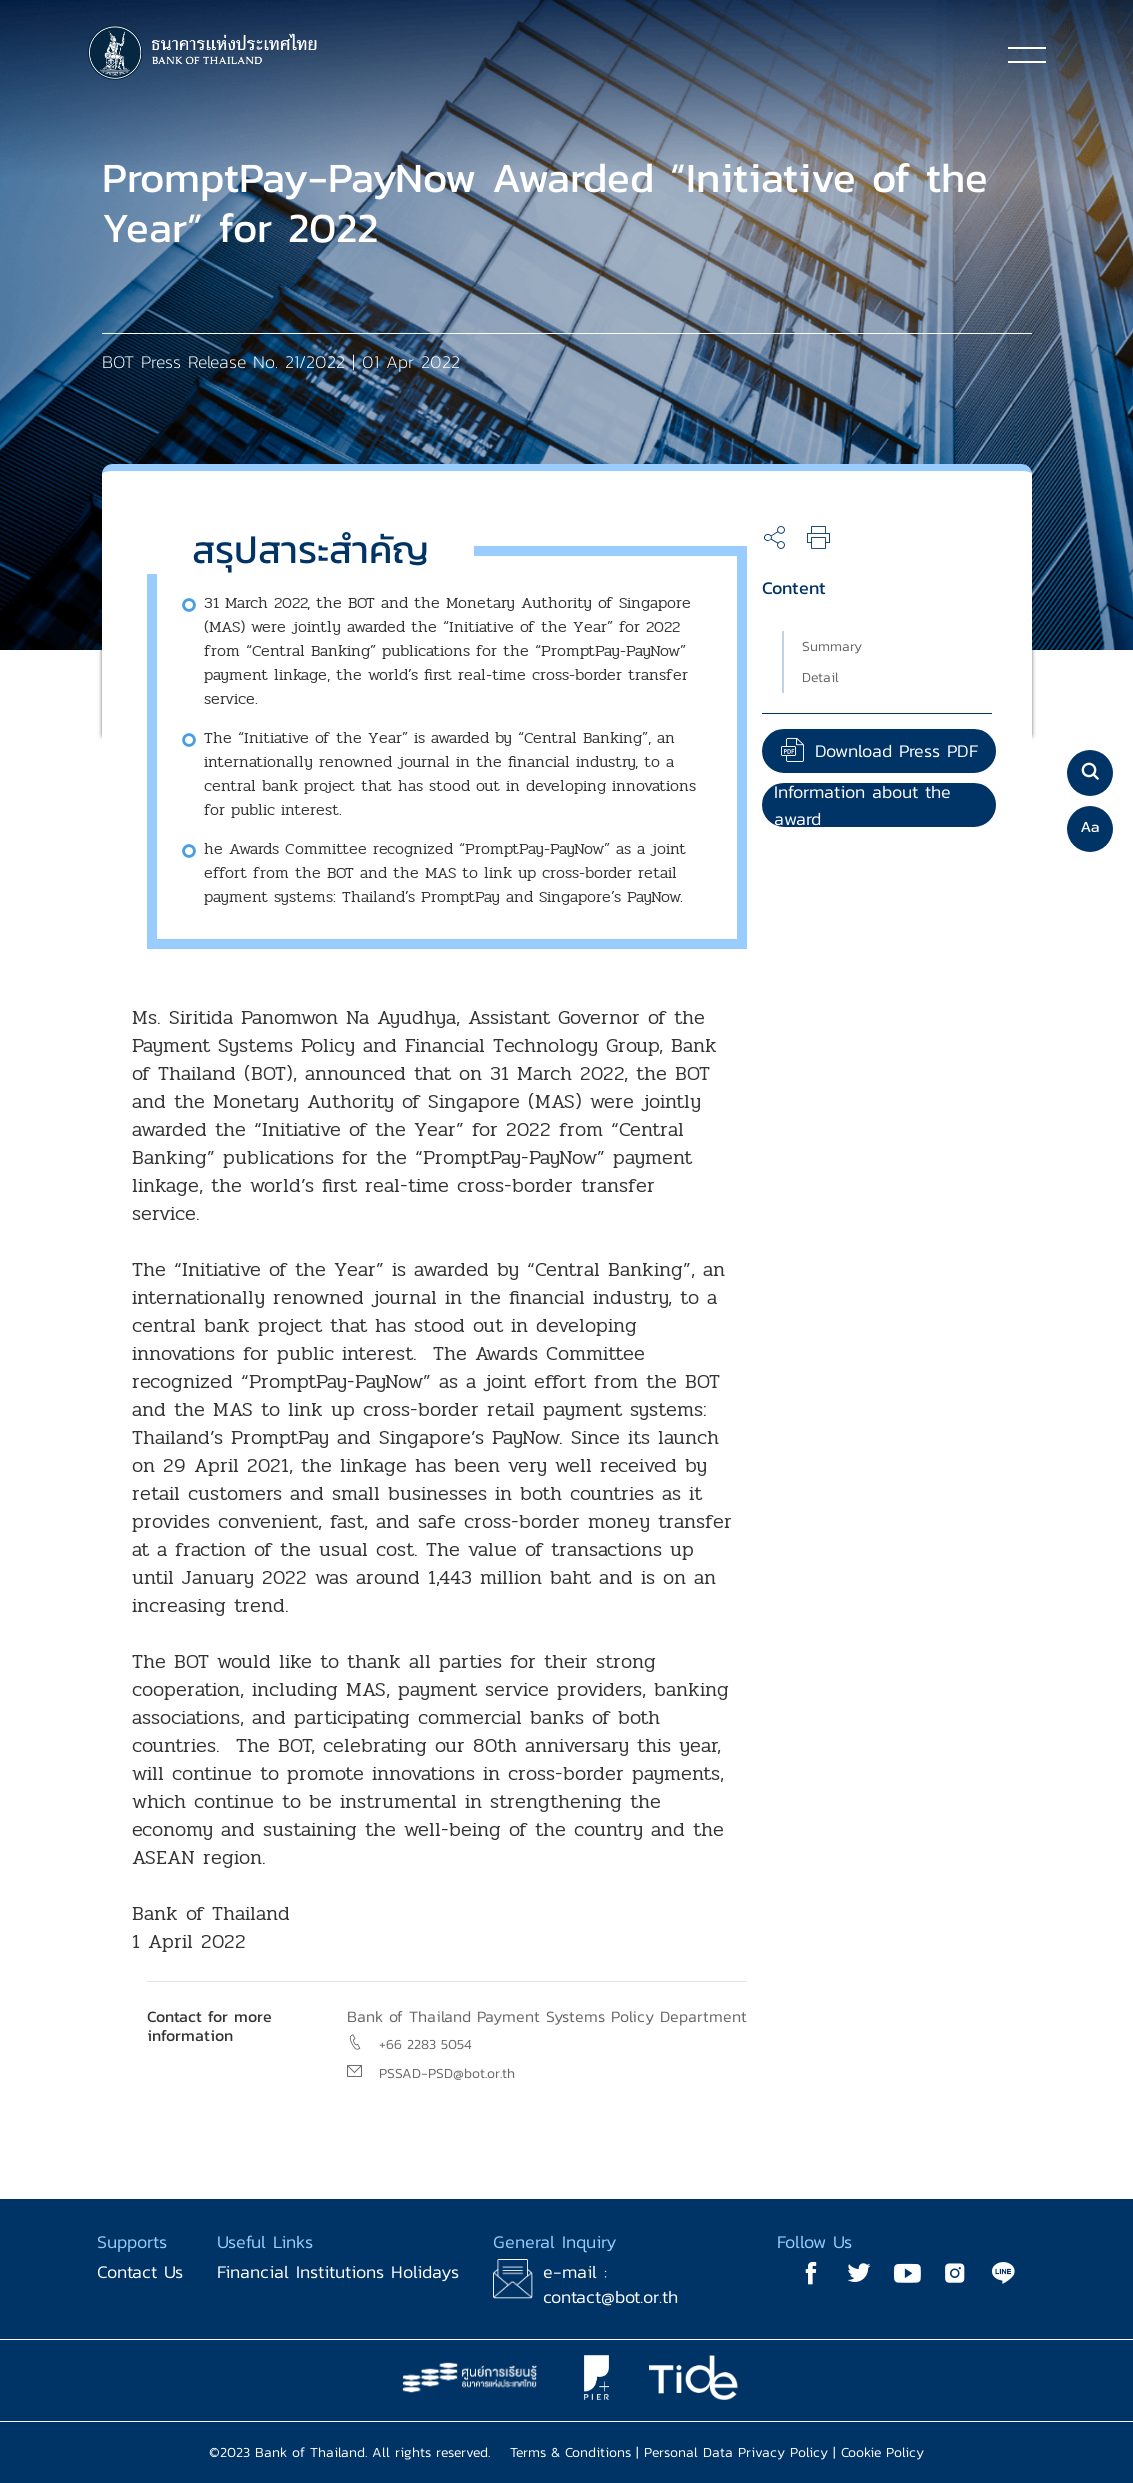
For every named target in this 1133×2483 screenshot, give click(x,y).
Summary (832, 646)
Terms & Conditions (570, 2452)
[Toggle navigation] (1027, 54)
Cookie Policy (882, 2452)
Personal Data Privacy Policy (736, 2452)
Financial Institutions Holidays (338, 2271)
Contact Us (140, 2271)
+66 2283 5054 (425, 2044)
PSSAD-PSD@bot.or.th (447, 2073)
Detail (820, 677)
